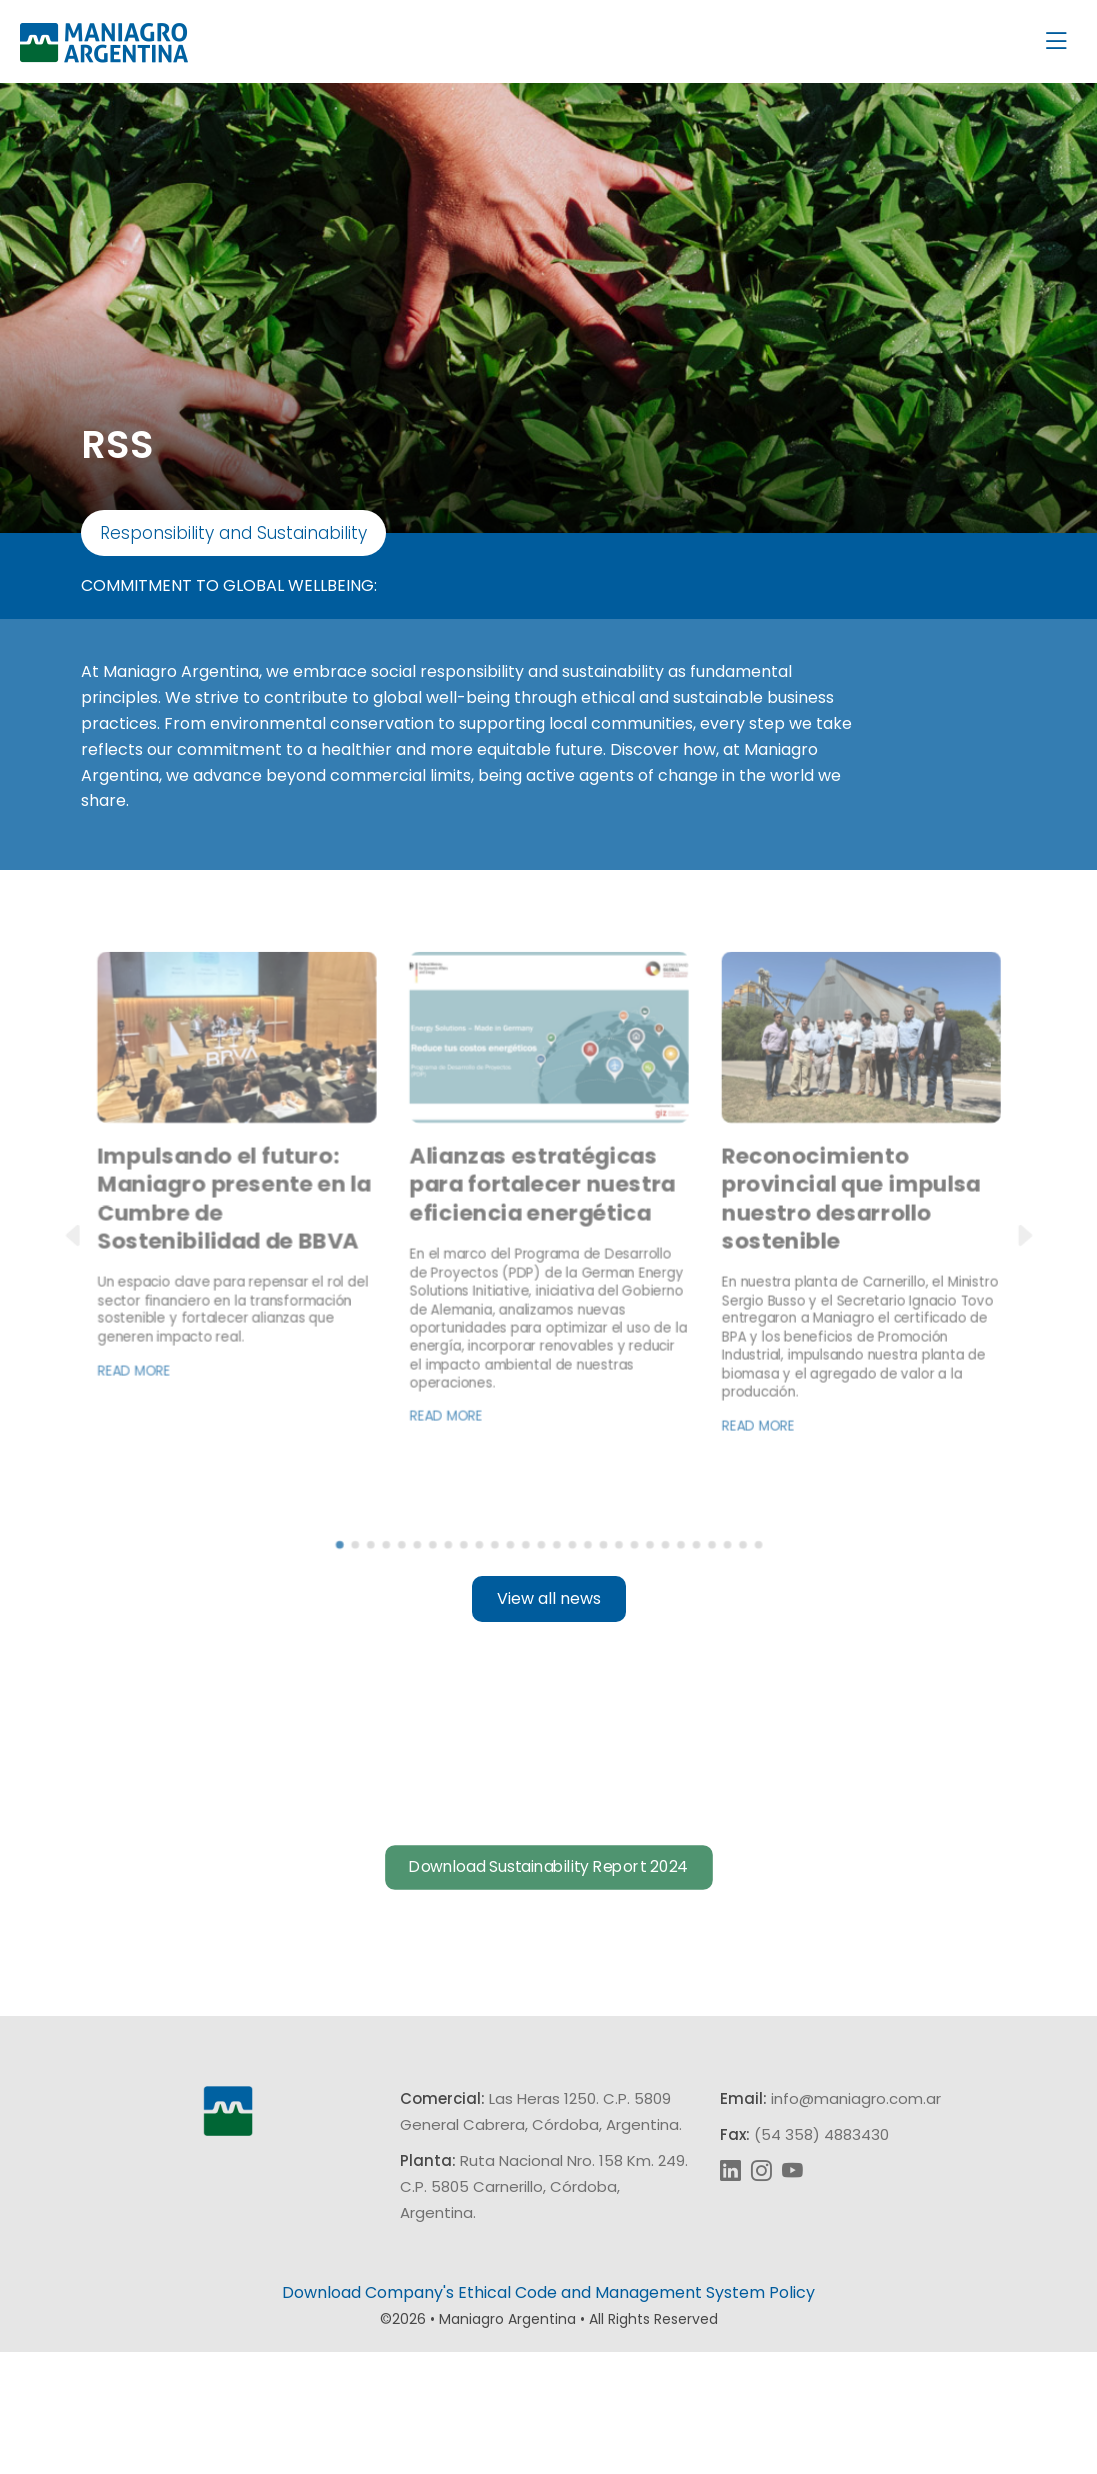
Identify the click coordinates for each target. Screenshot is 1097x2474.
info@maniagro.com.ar (856, 2220)
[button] (86, 1317)
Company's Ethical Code (461, 2413)
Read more (159, 1437)
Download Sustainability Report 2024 (549, 2009)
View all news (549, 1720)
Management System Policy (705, 2413)
